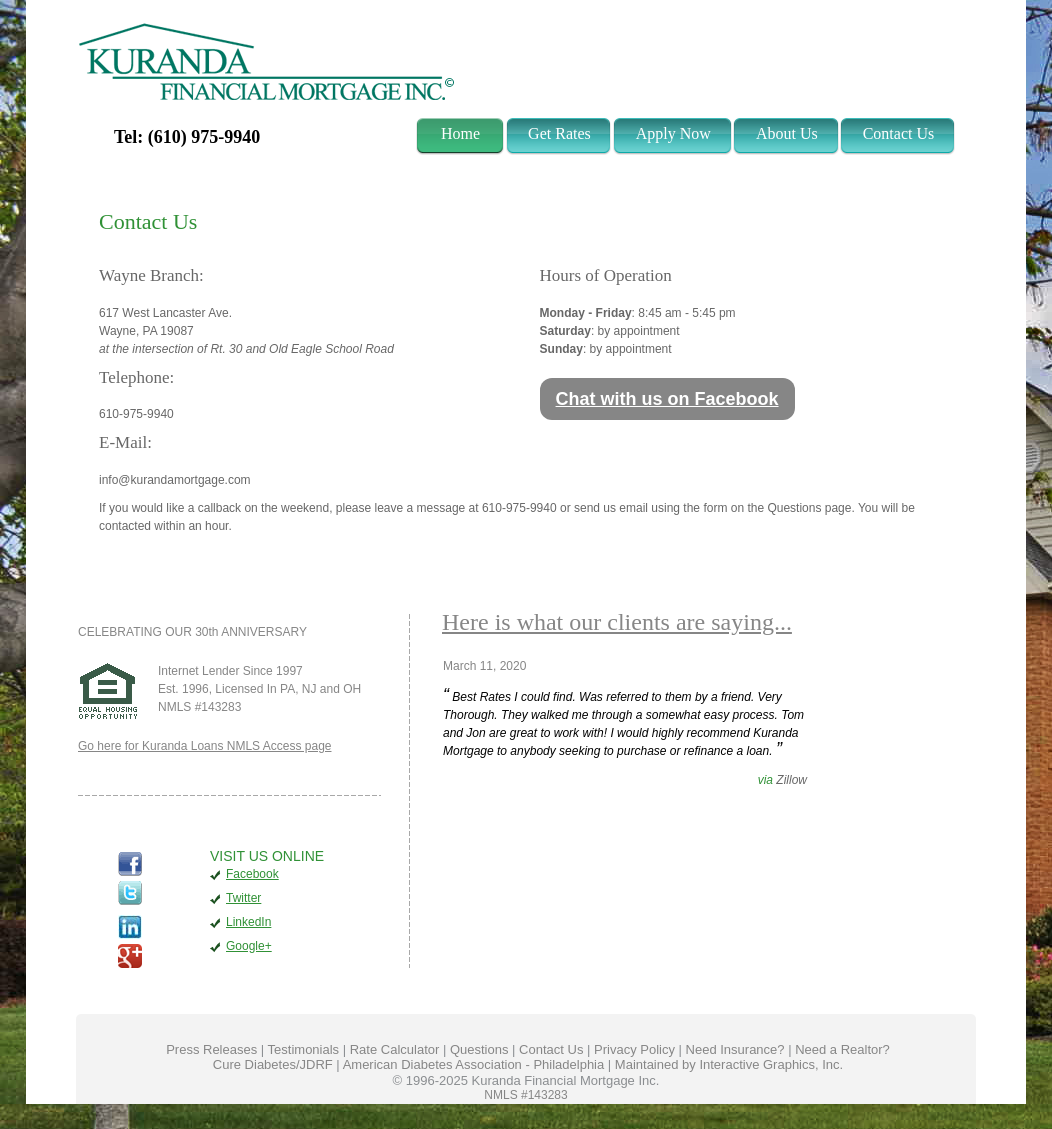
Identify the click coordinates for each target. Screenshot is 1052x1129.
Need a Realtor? (842, 1049)
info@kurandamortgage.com (175, 480)
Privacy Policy (634, 1049)
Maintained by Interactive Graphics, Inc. (729, 1064)
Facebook (252, 874)
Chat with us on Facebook (667, 399)
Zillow (791, 780)
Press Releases (211, 1049)
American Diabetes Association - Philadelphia (474, 1064)
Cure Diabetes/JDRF (273, 1064)
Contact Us (551, 1049)
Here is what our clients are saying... (617, 622)
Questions (479, 1049)
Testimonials (304, 1049)
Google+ (249, 946)
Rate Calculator (395, 1049)
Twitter (243, 898)
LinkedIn (248, 922)
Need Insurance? (735, 1049)
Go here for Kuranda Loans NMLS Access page (204, 746)
